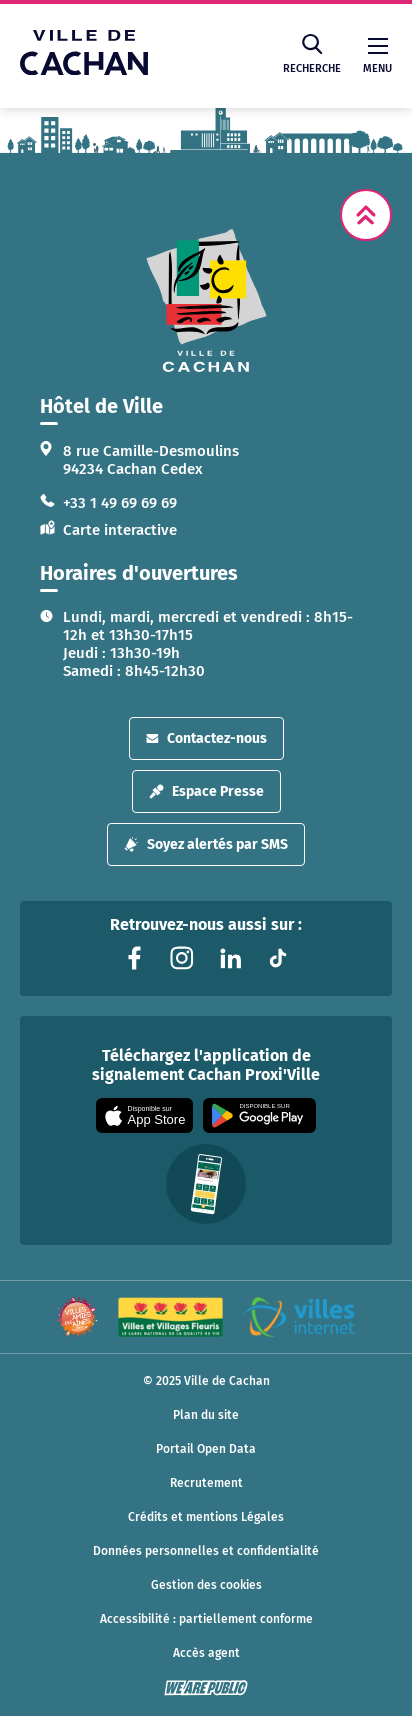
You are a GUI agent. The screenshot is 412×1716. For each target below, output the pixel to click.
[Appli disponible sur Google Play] (259, 1115)
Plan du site (206, 1415)
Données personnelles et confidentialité (206, 1551)
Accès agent (206, 1653)
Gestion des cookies (206, 1585)
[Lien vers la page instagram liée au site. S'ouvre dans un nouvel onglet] (182, 958)
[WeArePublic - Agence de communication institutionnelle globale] (206, 1688)
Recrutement (206, 1483)
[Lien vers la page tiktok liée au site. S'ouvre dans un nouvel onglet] (278, 958)
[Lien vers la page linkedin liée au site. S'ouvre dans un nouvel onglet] (230, 958)
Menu (377, 56)
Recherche (312, 54)
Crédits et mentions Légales (206, 1517)
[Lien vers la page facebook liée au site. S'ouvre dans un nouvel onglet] (134, 958)
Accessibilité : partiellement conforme (206, 1619)
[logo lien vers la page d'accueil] (206, 300)
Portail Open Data (206, 1449)
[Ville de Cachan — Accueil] (84, 69)
